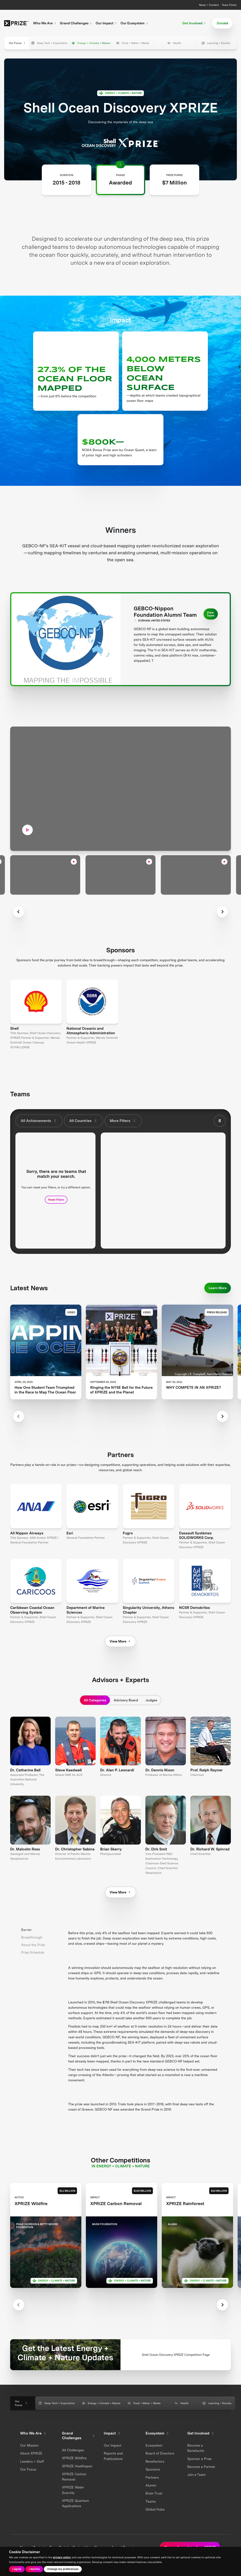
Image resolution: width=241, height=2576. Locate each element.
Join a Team (196, 2475)
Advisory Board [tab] (126, 1700)
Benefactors (155, 2461)
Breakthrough (31, 1937)
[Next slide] (222, 911)
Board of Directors (160, 2453)
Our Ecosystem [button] (134, 23)
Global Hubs (155, 2509)
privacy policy (62, 2557)
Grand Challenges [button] (76, 23)
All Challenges (73, 2450)
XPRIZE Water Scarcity (73, 2489)
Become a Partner (201, 2467)
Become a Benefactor (195, 2448)
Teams (151, 2501)
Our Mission (29, 2445)
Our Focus (28, 2469)
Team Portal (229, 4)
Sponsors (153, 2469)
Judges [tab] (151, 1700)
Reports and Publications (113, 2456)
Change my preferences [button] (62, 2569)
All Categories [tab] (95, 1700)
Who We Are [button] (45, 23)
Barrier (26, 1930)
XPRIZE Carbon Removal (74, 2476)
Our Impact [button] (107, 23)
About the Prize (33, 1945)
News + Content (209, 4)
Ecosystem (154, 2445)
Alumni (151, 2485)
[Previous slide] (18, 1416)
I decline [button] (34, 2569)
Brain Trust (154, 2493)
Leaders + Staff (32, 2461)
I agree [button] (16, 2569)
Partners (152, 2477)
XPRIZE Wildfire (74, 2458)
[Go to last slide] (18, 911)
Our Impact (112, 2445)
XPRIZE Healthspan (77, 2466)
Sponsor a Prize (199, 2459)
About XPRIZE (31, 2453)
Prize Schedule (32, 1952)
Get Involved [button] (194, 23)
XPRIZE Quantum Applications (75, 2503)
